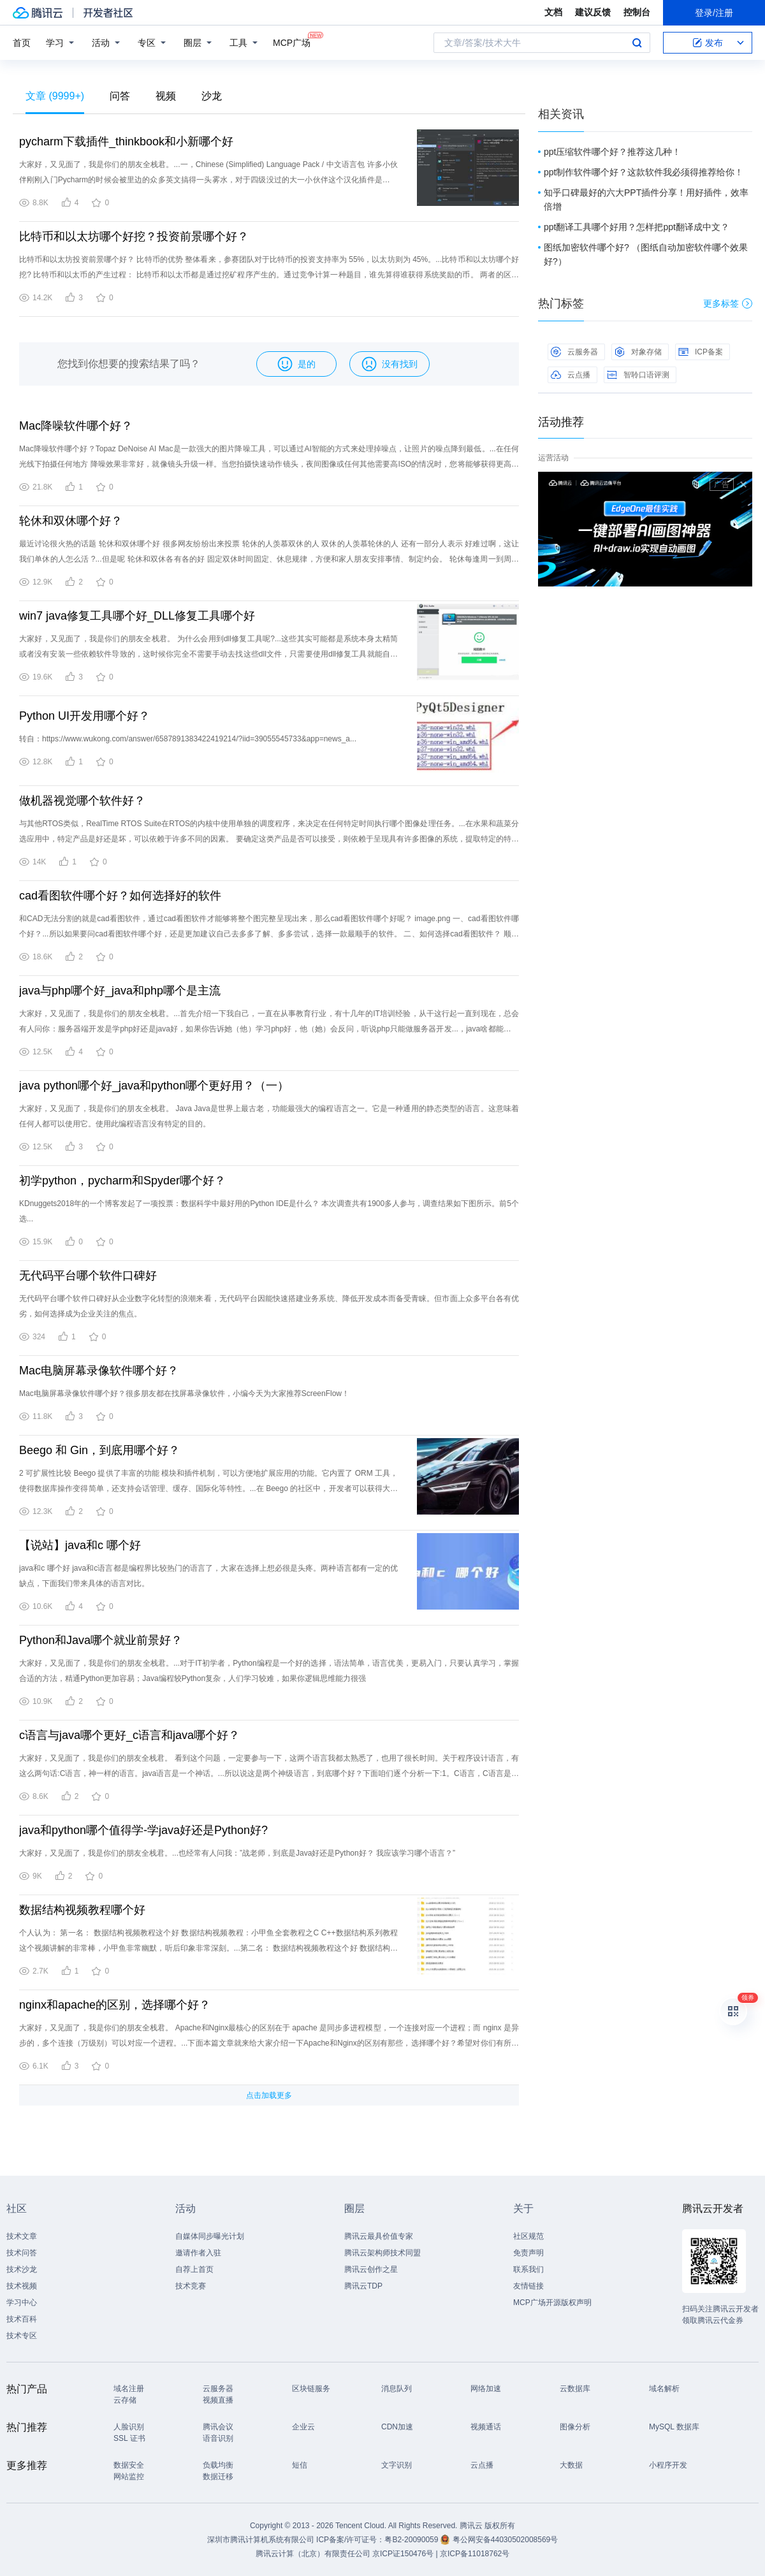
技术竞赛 (190, 2285)
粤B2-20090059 (412, 2539)
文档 (553, 12)
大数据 (571, 2465)
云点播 (570, 375)
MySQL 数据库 (674, 2426)
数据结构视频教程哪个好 (82, 1909)
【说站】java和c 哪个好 (80, 1545)
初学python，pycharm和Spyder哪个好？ (122, 1180)
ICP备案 (700, 352)
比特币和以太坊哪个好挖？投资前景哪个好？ (134, 236)
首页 (22, 43)
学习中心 (21, 2302)
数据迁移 (218, 2476)
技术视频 (21, 2285)
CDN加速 (397, 2426)
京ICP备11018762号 (474, 2553)
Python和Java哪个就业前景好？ (100, 1640)
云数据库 (575, 2388)
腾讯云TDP (363, 2285)
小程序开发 (668, 2465)
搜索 (637, 43)
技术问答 (21, 2252)
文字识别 (396, 2465)
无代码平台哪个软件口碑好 (88, 1275)
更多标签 (727, 303)
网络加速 (485, 2388)
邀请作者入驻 (198, 2252)
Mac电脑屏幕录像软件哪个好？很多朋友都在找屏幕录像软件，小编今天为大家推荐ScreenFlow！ (184, 1393)
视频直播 (218, 2400)
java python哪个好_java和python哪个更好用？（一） (154, 1085)
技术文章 (21, 2236)
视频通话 (485, 2426)
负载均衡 (218, 2465)
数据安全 (128, 2465)
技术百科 (21, 2319)
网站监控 (128, 2476)
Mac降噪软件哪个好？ (76, 425)
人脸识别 (128, 2426)
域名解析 (664, 2388)
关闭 (743, 484)
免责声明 (528, 2252)
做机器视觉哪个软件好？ (82, 800)
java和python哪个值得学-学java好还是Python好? (143, 1830)
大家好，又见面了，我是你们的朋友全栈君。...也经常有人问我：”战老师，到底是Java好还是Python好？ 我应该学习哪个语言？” (237, 1853)
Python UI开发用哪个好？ (84, 715)
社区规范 (528, 2236)
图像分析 (575, 2426)
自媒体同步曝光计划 (209, 2236)
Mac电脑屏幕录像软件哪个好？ (98, 1370)
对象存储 (638, 352)
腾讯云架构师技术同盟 (382, 2252)
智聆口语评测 (638, 375)
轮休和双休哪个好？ (70, 520)
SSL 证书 (129, 2438)
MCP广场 (291, 42)
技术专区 (21, 2335)
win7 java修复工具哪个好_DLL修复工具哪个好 (137, 615)
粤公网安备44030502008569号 (505, 2539)
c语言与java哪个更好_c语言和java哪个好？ (129, 1735)
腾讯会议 (218, 2426)
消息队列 (396, 2388)
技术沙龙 (21, 2269)
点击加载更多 (269, 2095)
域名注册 (128, 2388)
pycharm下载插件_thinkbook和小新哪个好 (126, 141)
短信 (299, 2465)
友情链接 (528, 2285)
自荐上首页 (194, 2269)
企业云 (303, 2426)
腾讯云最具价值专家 (378, 2236)
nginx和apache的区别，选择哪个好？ (114, 2004)
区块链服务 (311, 2388)
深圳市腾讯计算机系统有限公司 (260, 2539)
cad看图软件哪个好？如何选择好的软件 (120, 895)
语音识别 (218, 2438)
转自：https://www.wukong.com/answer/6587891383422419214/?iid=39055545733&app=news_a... (187, 738)
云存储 (124, 2400)
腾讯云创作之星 (371, 2269)
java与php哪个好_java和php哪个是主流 (120, 990)
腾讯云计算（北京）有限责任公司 (313, 2553)
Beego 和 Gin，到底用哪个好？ (99, 1450)
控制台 (636, 12)
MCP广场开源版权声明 (552, 2302)
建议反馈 (593, 12)
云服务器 (574, 352)
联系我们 (528, 2269)
